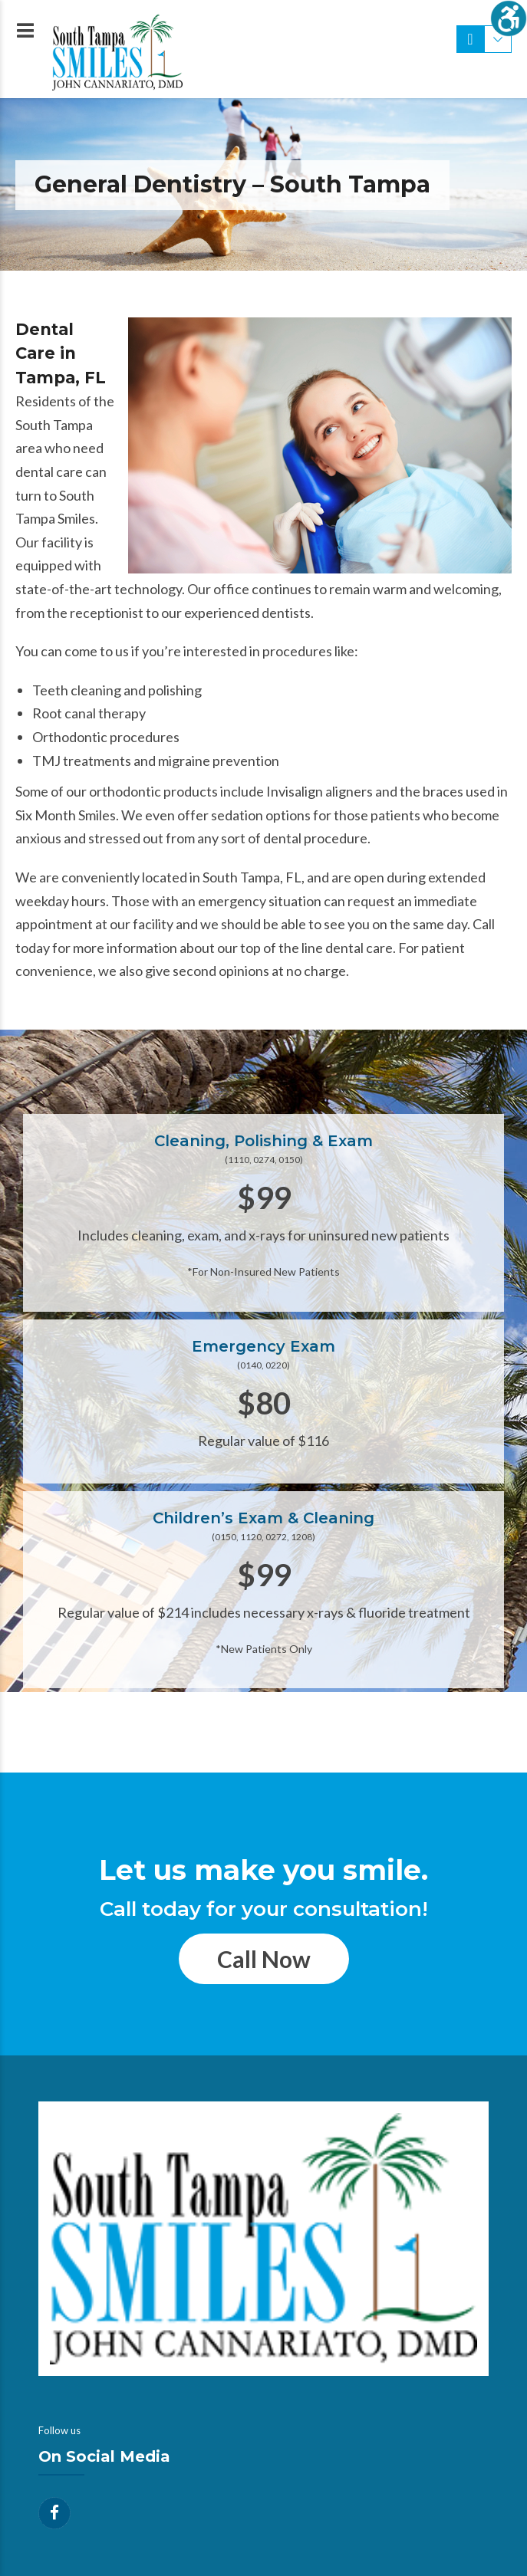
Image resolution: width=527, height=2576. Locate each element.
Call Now (264, 1959)
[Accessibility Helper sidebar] (508, 18)
